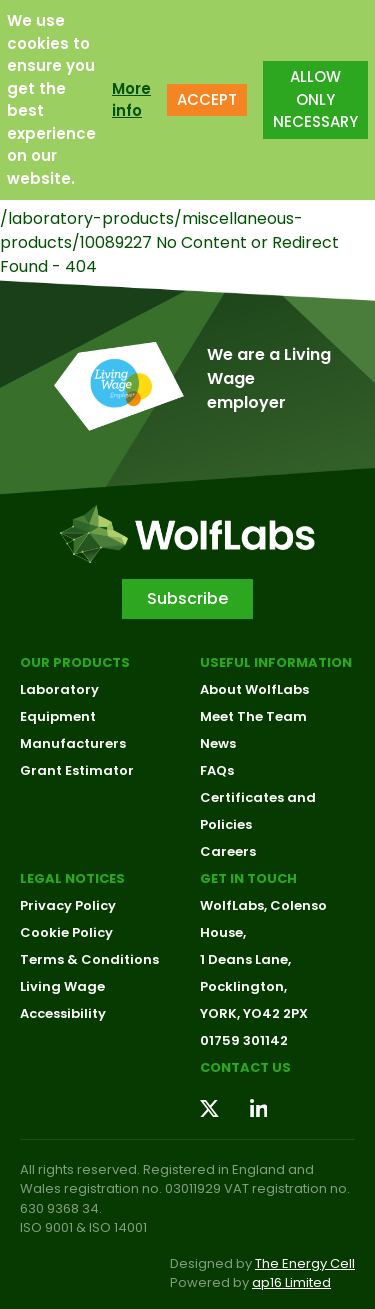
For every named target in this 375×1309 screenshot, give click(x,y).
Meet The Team (253, 716)
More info (131, 100)
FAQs (217, 770)
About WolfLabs (254, 689)
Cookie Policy (66, 932)
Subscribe (187, 598)
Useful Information (276, 662)
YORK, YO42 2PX (254, 1013)
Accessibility (63, 1013)
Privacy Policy (68, 905)
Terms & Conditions (89, 959)
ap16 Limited (291, 1282)
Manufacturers (73, 743)
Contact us (245, 1067)
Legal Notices (72, 878)
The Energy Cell (305, 1263)
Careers (228, 851)
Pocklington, (243, 986)
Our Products (75, 662)
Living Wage (62, 986)
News (218, 743)
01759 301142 (244, 1040)
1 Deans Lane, (245, 959)
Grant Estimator (77, 770)
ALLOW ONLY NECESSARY (315, 99)
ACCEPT (207, 99)
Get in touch (248, 878)
